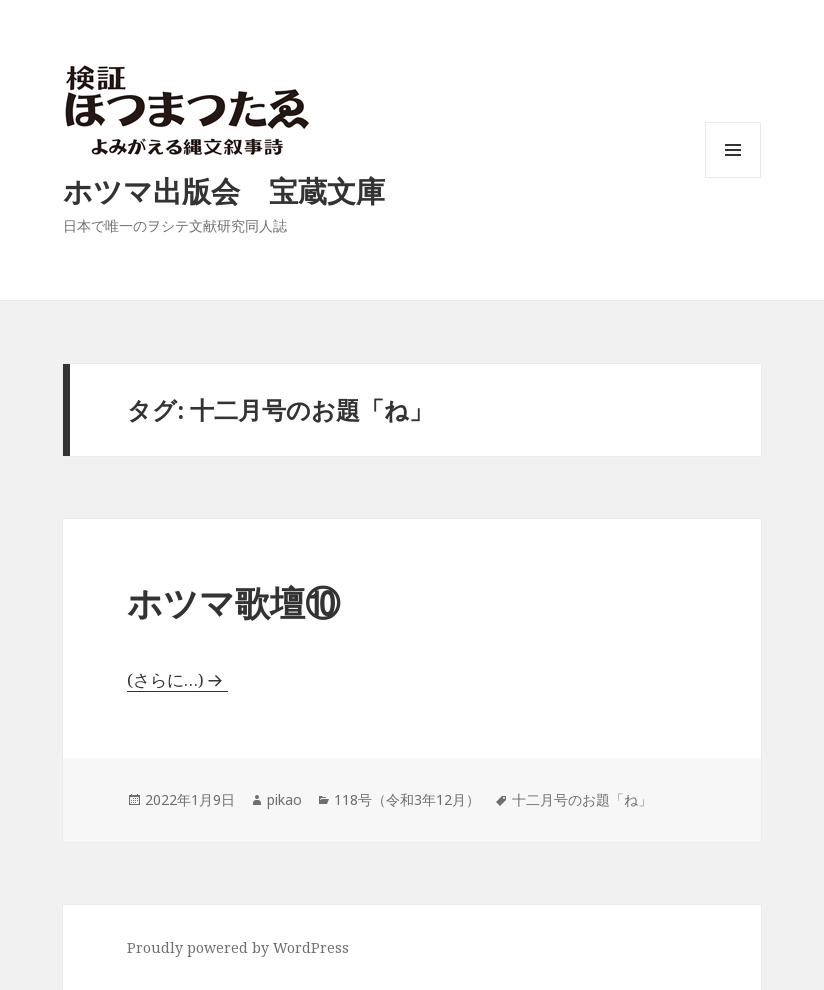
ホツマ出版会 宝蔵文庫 (224, 190)
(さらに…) (165, 679)
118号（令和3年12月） (407, 799)
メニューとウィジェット (733, 177)
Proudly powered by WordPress (238, 947)
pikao (284, 799)
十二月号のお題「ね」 (582, 799)
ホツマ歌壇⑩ (233, 602)
